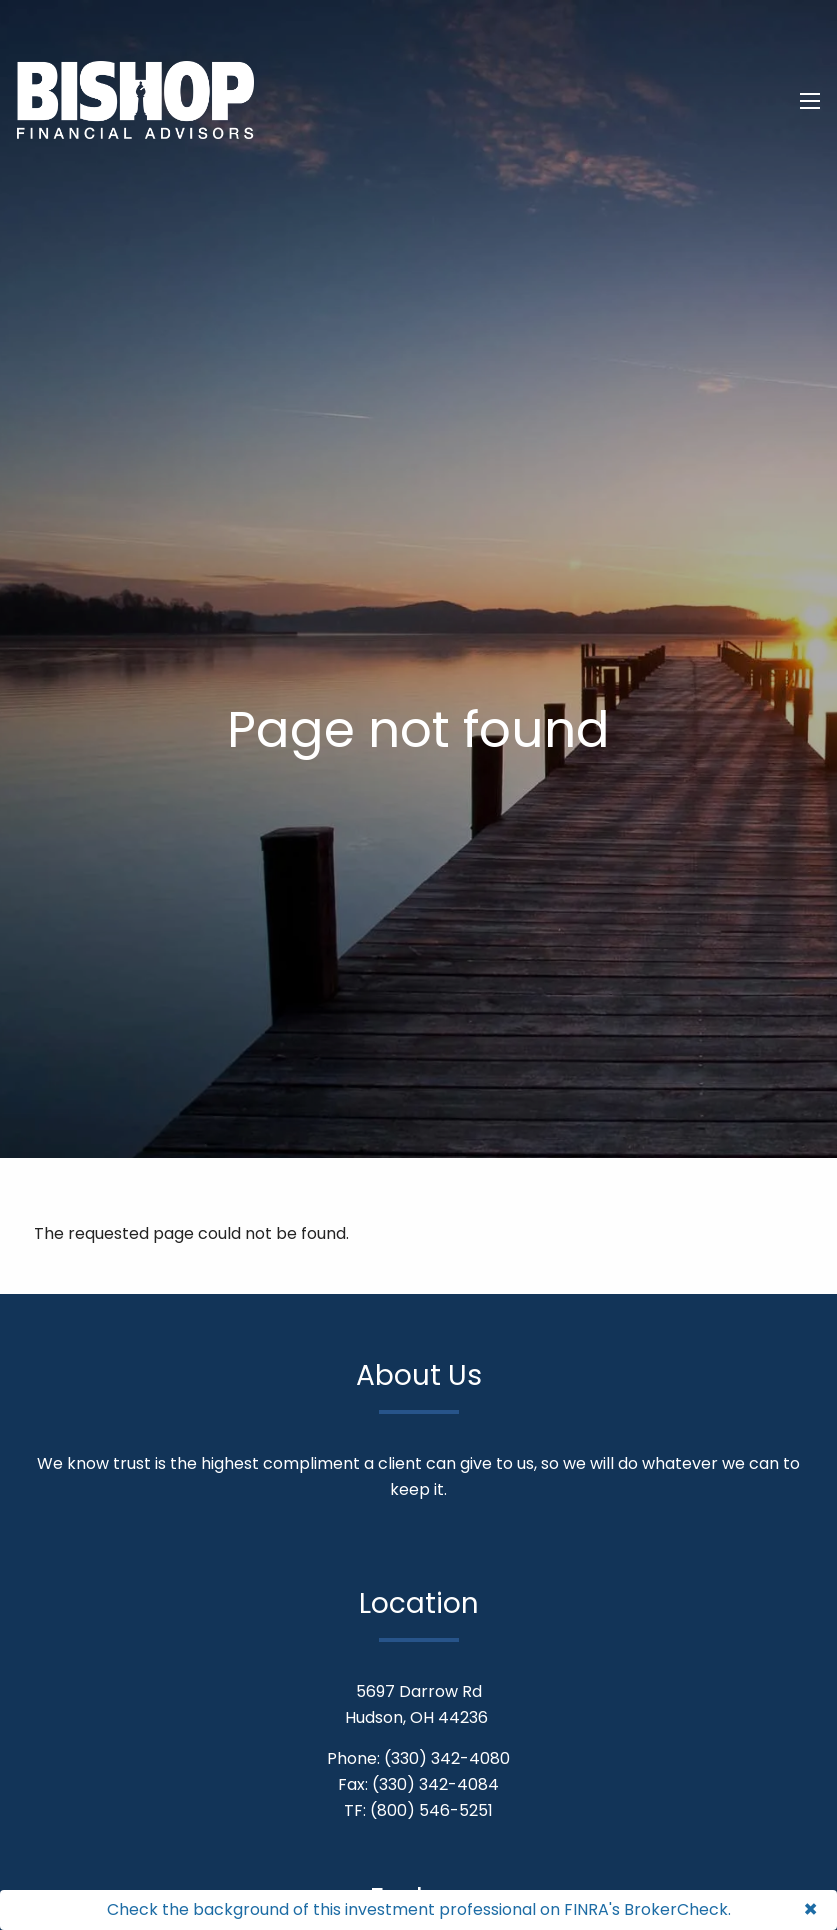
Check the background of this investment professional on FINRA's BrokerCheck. (419, 1909)
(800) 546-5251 (431, 1810)
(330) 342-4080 (447, 1758)
